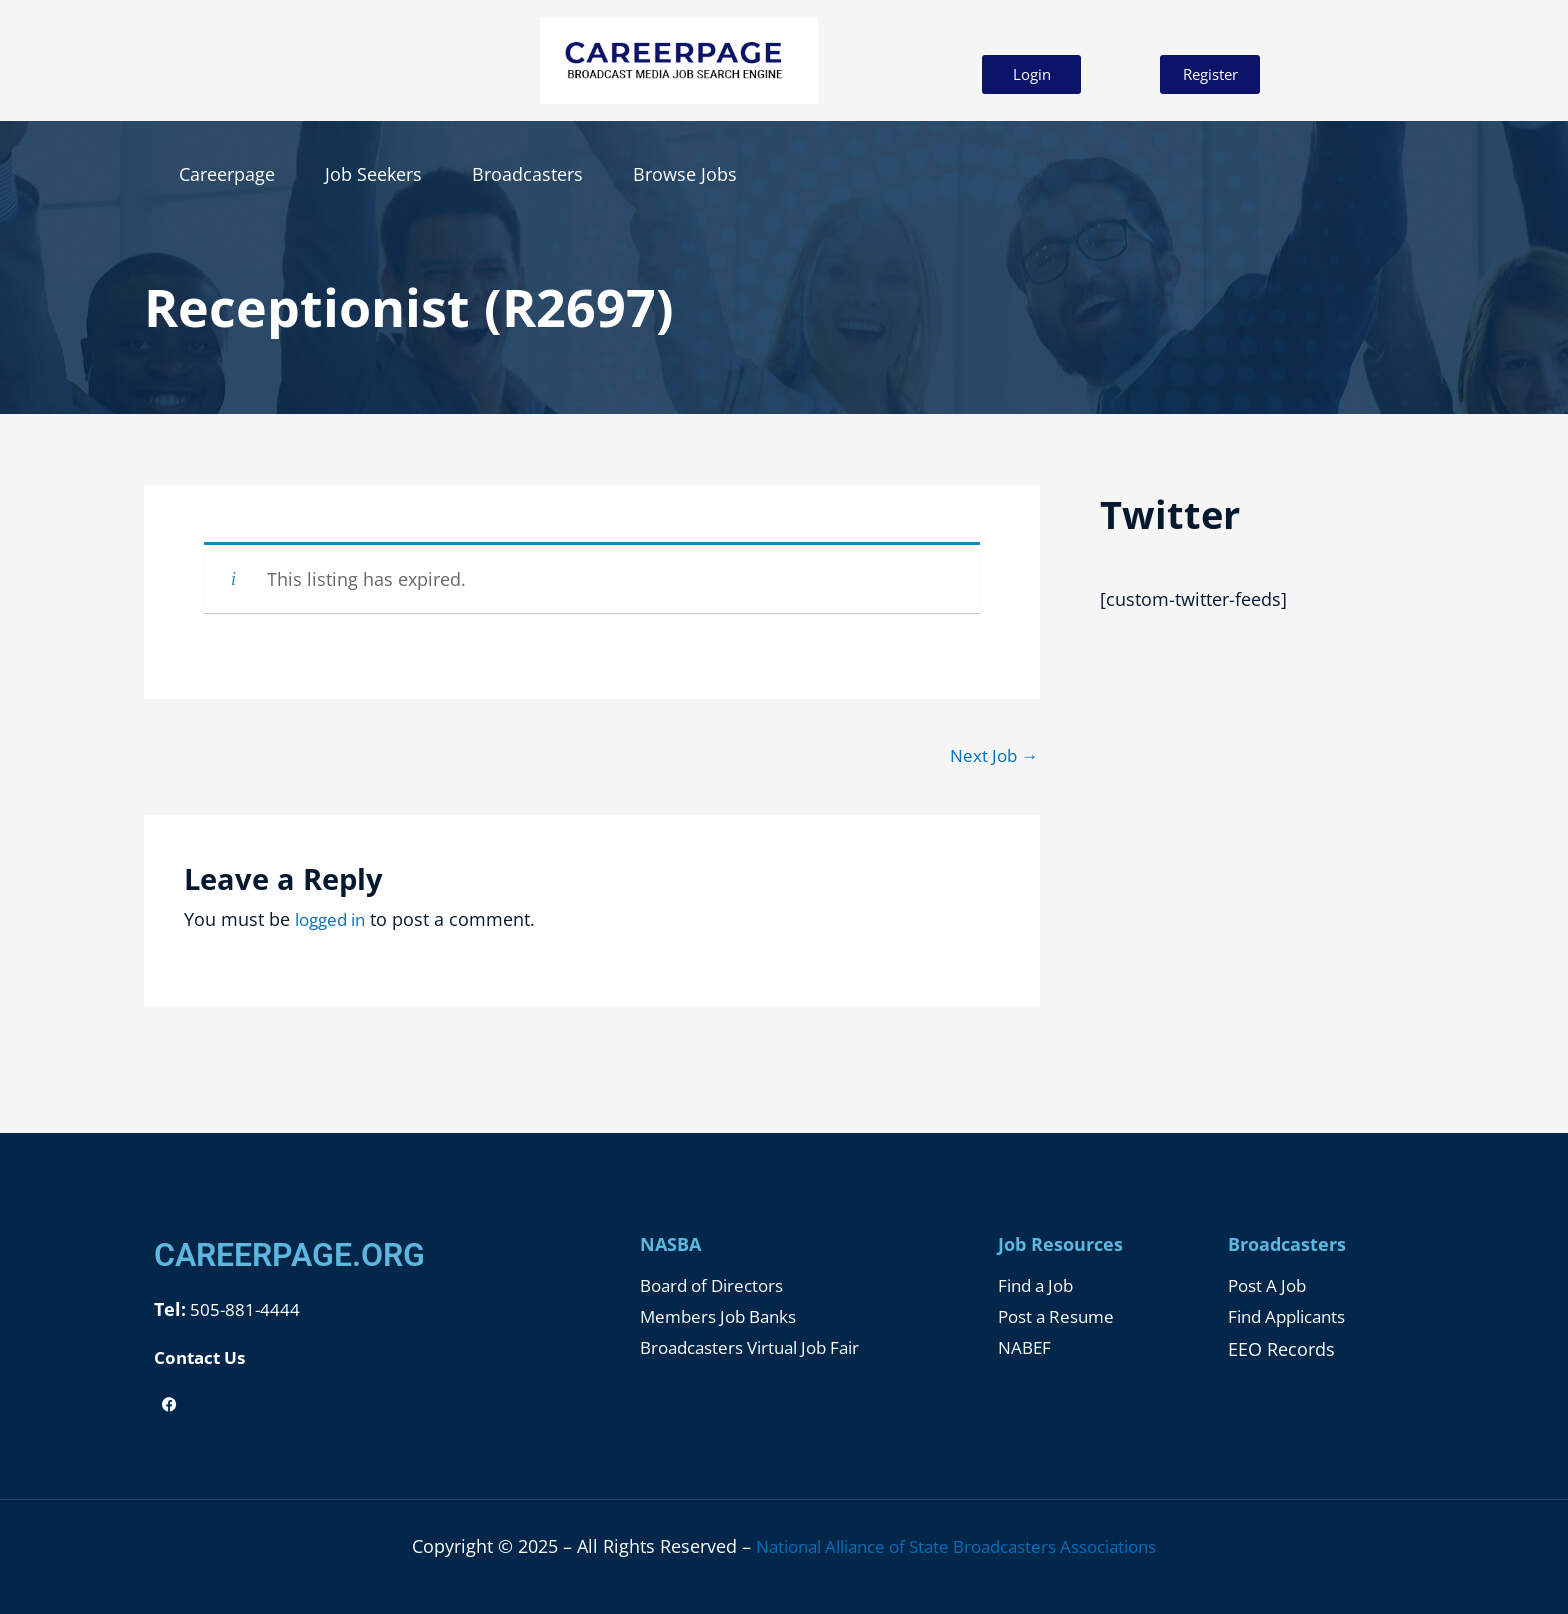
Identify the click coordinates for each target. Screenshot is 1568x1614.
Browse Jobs (685, 174)
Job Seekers (373, 174)
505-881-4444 (244, 1311)
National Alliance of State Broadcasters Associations (956, 1546)
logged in (334, 921)
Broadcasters (527, 174)
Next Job (991, 756)
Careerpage (227, 174)
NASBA (670, 1246)
